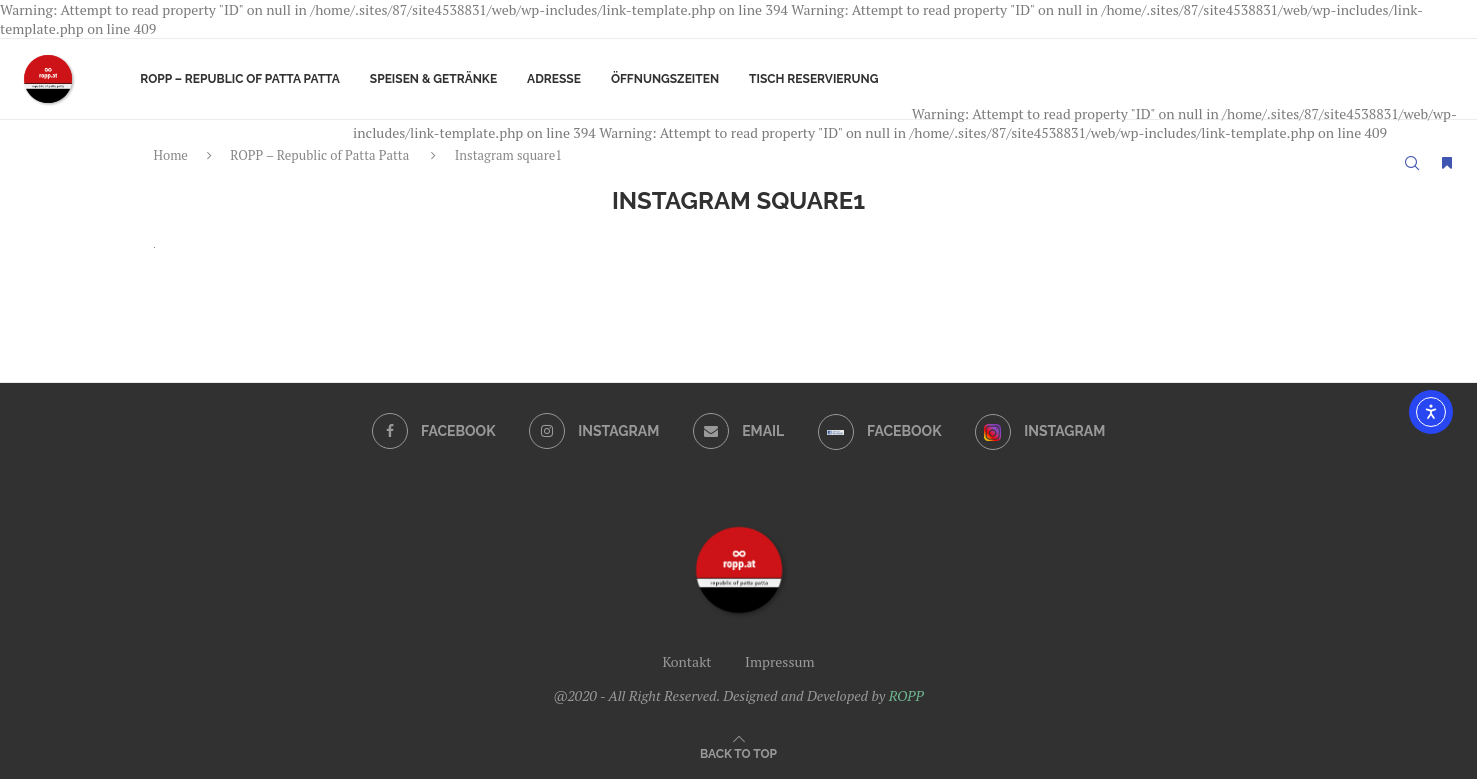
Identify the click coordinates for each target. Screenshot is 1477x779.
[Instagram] (594, 431)
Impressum (780, 661)
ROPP (906, 695)
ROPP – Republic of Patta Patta (240, 79)
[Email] (739, 431)
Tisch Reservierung (813, 79)
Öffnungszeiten (665, 79)
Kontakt (686, 661)
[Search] (1412, 163)
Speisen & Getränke (433, 79)
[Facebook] (434, 431)
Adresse (554, 79)
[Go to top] (738, 752)
